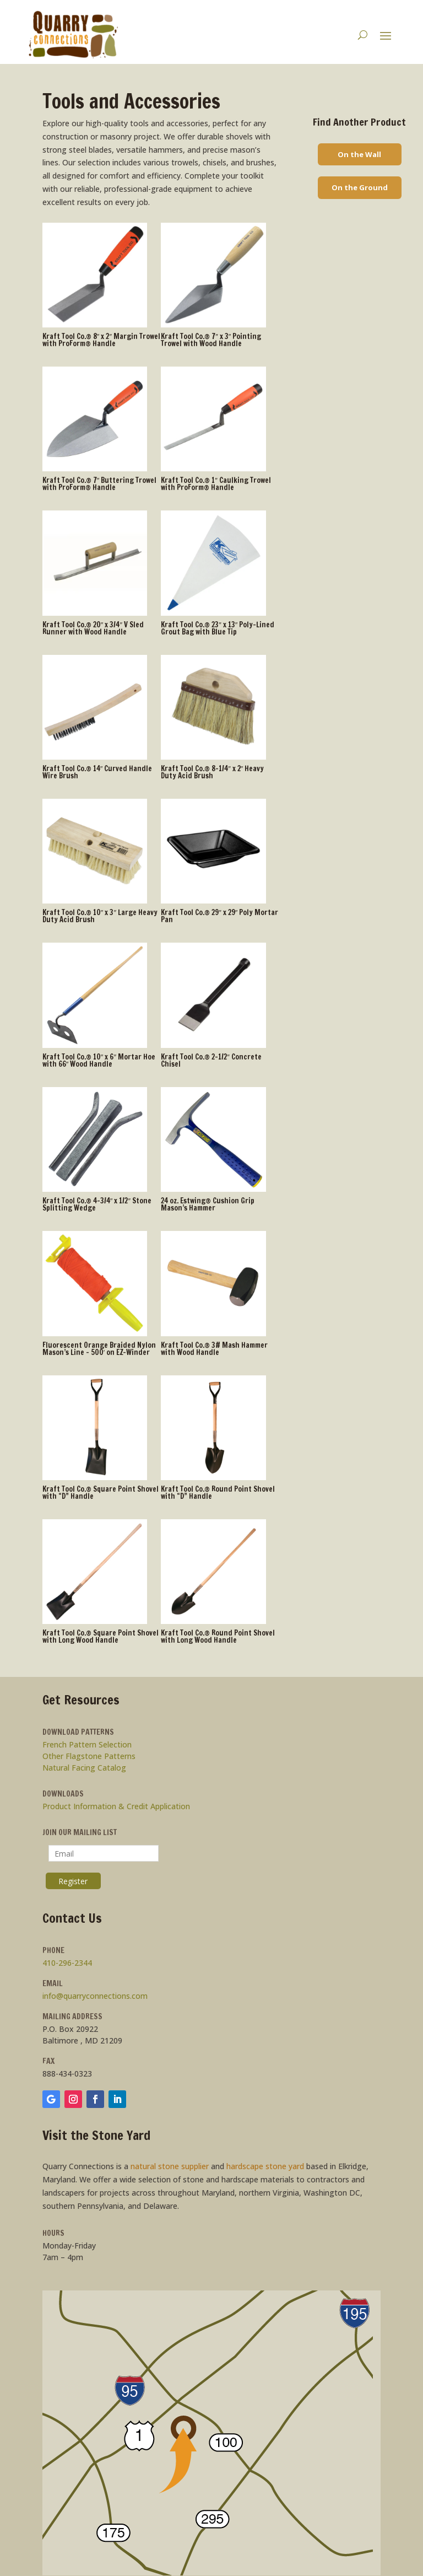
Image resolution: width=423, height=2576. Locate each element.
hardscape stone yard (265, 2166)
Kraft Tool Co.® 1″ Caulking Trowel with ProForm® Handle (216, 483)
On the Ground (360, 187)
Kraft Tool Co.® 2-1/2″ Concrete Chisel (211, 1060)
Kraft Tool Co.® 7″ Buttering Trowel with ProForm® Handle (99, 483)
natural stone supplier (170, 2166)
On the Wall (359, 154)
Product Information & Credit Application (116, 1806)
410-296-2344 (67, 1962)
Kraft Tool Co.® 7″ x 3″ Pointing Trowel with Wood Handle (211, 339)
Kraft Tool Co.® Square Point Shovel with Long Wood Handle (100, 1636)
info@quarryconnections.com (95, 1996)
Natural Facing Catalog (84, 1767)
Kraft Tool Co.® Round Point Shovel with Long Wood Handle (218, 1636)
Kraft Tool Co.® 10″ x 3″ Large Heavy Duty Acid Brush (100, 915)
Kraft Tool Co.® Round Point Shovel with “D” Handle (218, 1492)
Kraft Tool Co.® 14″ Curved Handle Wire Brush (97, 772)
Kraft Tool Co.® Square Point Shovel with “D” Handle (100, 1492)
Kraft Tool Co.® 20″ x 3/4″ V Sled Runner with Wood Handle (93, 628)
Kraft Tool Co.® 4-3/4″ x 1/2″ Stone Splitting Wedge (96, 1204)
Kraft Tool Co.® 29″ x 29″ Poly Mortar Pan (219, 915)
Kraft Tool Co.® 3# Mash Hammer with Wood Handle (214, 1348)
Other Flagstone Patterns (88, 1756)
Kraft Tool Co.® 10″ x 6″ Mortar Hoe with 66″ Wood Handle (98, 1060)
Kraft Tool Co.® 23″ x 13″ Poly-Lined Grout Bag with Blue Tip (217, 628)
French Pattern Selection (87, 1744)
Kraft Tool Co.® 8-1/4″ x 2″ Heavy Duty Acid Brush (212, 772)
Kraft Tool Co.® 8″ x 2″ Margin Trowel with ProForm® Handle (101, 339)
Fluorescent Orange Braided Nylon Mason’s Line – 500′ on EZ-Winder (99, 1348)
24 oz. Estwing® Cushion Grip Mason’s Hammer (207, 1204)
